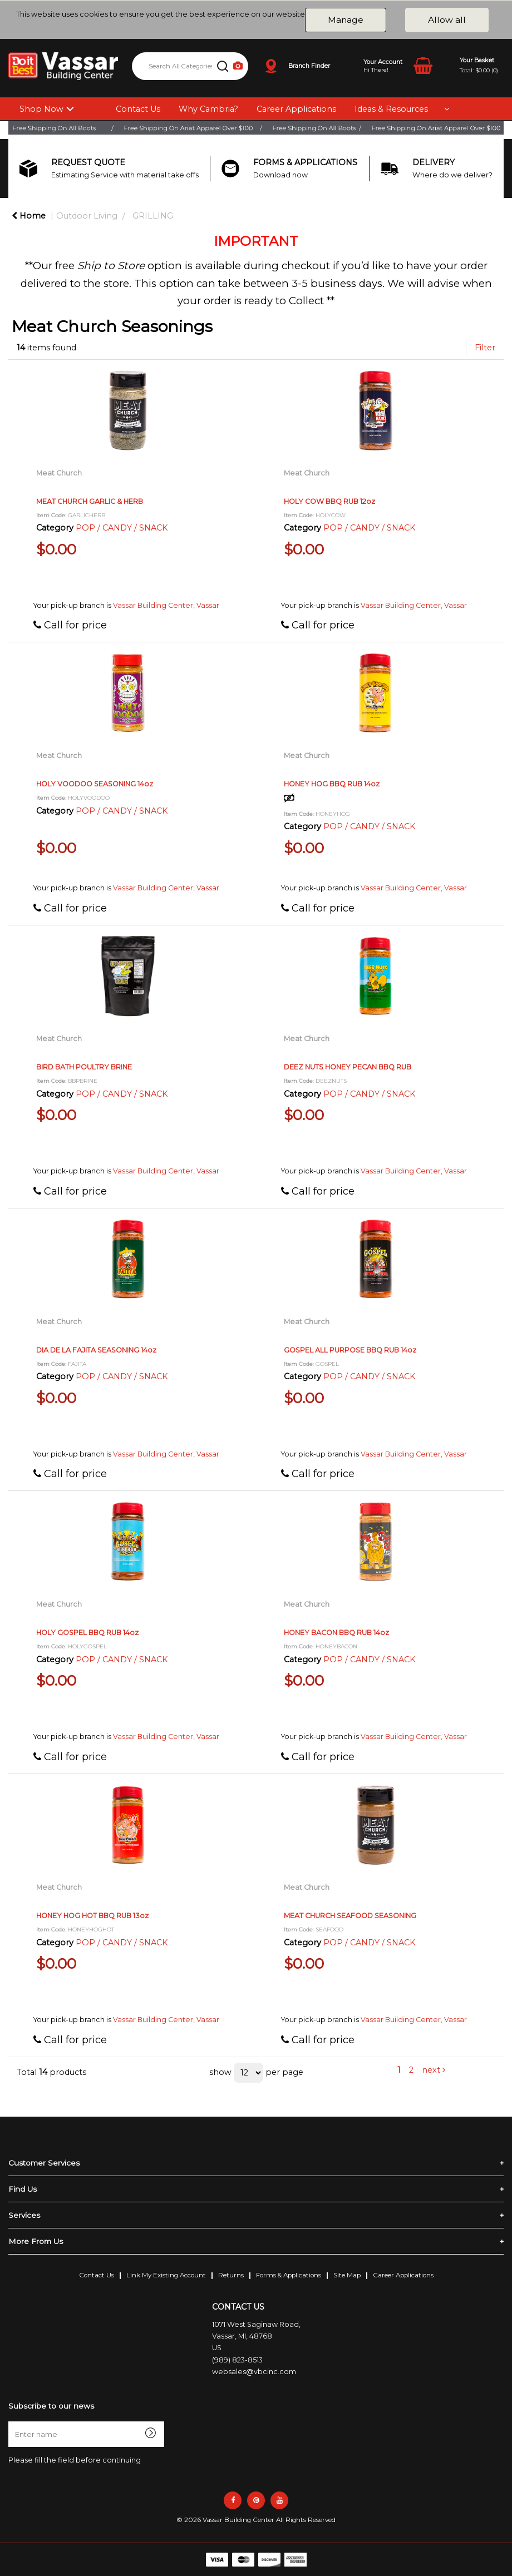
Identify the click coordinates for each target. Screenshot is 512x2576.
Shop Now (41, 109)
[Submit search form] (222, 66)
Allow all (447, 19)
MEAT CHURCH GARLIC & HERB (89, 501)
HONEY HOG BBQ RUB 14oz (332, 784)
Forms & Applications (288, 2275)
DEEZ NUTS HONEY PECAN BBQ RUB (347, 1067)
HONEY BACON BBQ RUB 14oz (336, 1632)
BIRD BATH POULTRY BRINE (84, 1067)
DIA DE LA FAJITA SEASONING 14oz (96, 1350)
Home (29, 216)
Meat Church (59, 473)
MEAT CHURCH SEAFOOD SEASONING (350, 1915)
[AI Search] (238, 66)
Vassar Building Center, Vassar (166, 605)
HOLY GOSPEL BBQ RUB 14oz (87, 1632)
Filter (485, 348)
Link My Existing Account (166, 2275)
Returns (231, 2275)
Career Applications (296, 109)
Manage (345, 19)
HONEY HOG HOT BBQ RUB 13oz (92, 1915)
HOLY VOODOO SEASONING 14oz (94, 784)
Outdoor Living (86, 216)
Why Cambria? (208, 109)
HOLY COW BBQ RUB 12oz (329, 501)
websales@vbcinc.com (254, 2371)
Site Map (347, 2275)
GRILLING (152, 216)
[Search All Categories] (190, 66)
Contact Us (138, 109)
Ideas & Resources (391, 109)
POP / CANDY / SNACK (122, 528)
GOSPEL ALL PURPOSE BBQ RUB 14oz (350, 1350)
